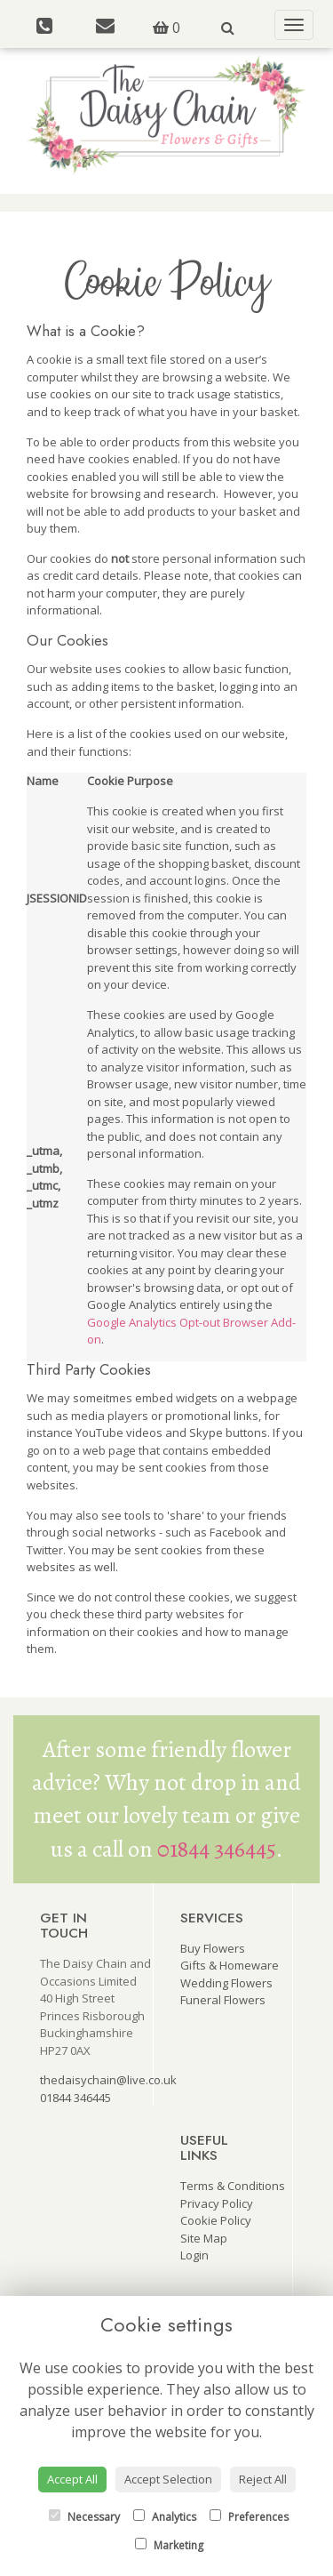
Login (194, 2255)
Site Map (203, 2238)
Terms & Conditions (232, 2186)
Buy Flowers (212, 1948)
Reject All (263, 2479)
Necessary (84, 2516)
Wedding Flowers (226, 1983)
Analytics (164, 2516)
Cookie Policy (215, 2220)
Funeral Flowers (223, 2000)
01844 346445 (216, 1849)
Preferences (249, 2516)
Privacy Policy (216, 2203)
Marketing (169, 2545)
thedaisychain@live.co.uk (108, 2080)
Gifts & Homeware (229, 1965)
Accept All (72, 2479)
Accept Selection (168, 2479)
